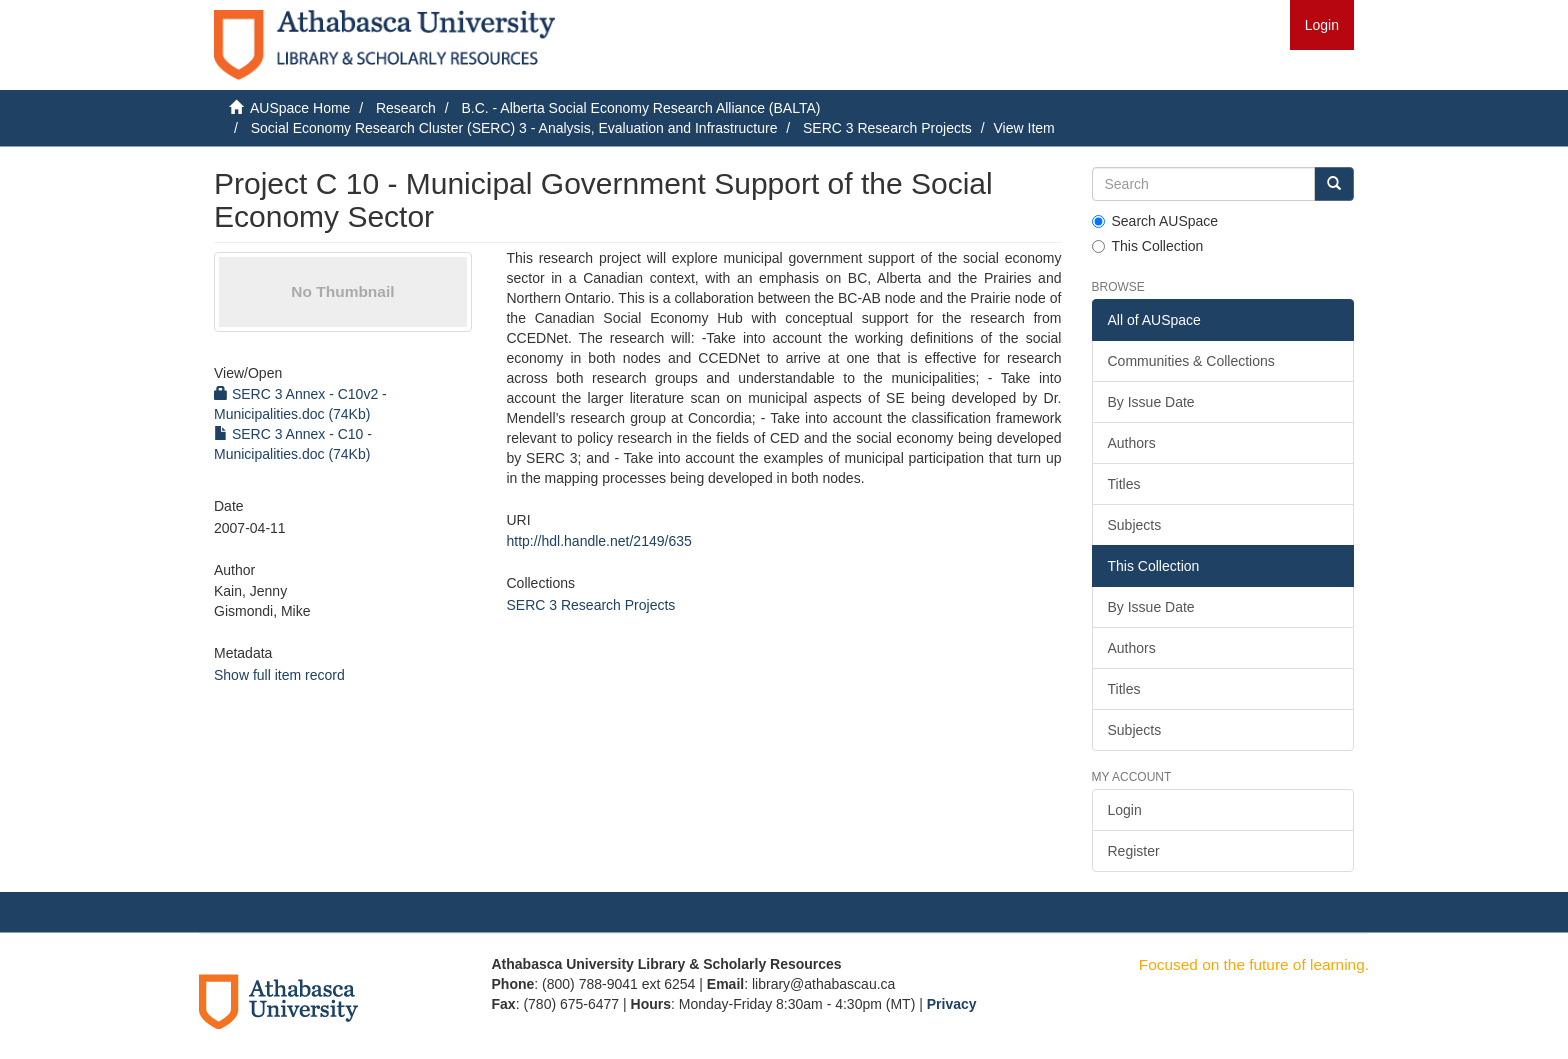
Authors (1132, 443)
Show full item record (279, 675)
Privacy (952, 1004)
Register (1134, 851)
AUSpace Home (300, 108)
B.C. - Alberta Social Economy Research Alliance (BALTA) (640, 108)
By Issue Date (1151, 402)
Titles (1124, 484)
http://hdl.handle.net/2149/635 (598, 541)
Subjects (1135, 525)
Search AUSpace (1155, 221)
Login (1125, 810)
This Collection (1148, 246)
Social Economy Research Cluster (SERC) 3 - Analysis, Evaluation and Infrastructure (514, 128)
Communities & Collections (1191, 361)
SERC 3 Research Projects (887, 128)
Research (406, 108)
